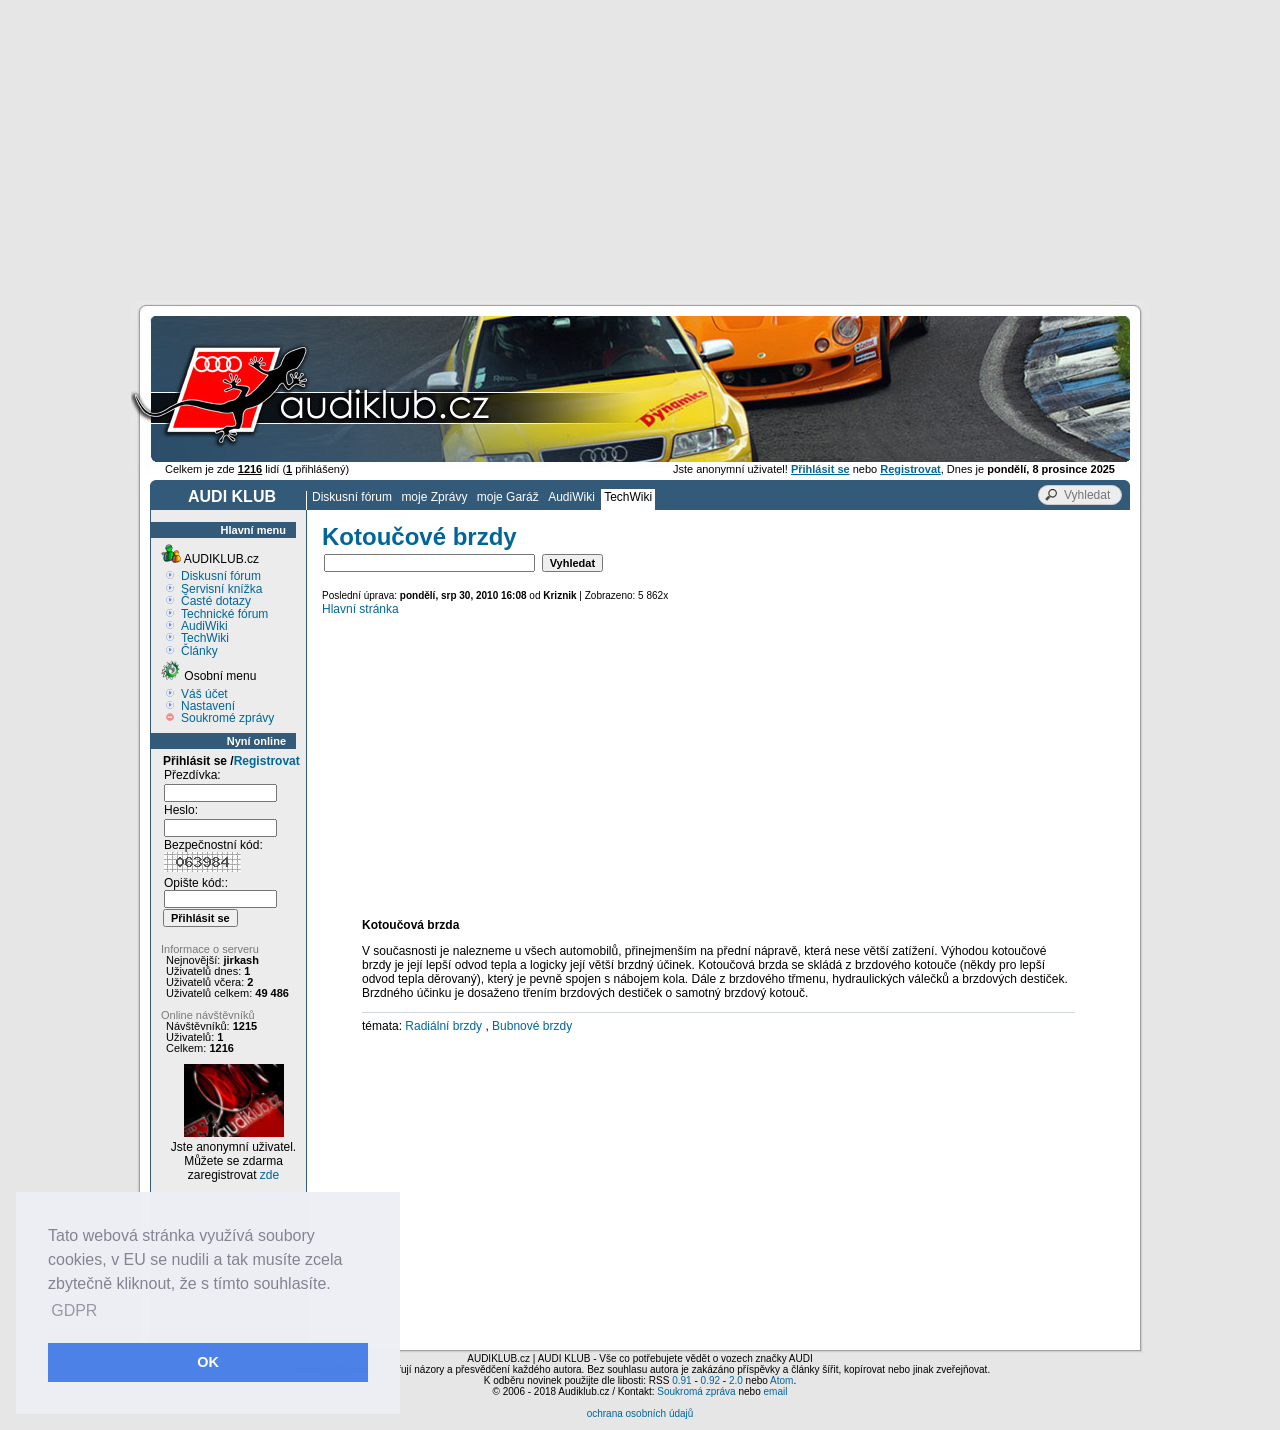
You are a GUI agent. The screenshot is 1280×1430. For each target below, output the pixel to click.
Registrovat (267, 761)
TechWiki (628, 497)
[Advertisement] (640, 150)
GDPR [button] (74, 1310)
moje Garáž (508, 497)
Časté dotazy (216, 601)
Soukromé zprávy (227, 718)
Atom (781, 1380)
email (775, 1391)
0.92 (710, 1380)
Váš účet (204, 694)
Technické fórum (224, 614)
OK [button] (208, 1362)
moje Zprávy (434, 497)
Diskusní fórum (352, 497)
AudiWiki (571, 497)
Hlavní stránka (360, 609)
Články (199, 651)
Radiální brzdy (443, 1026)
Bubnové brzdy (532, 1026)
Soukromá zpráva (696, 1391)
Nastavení (208, 706)
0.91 (681, 1380)
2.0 (736, 1380)
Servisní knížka (221, 589)
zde (269, 1175)
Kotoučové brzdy (419, 536)
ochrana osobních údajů (640, 1413)
